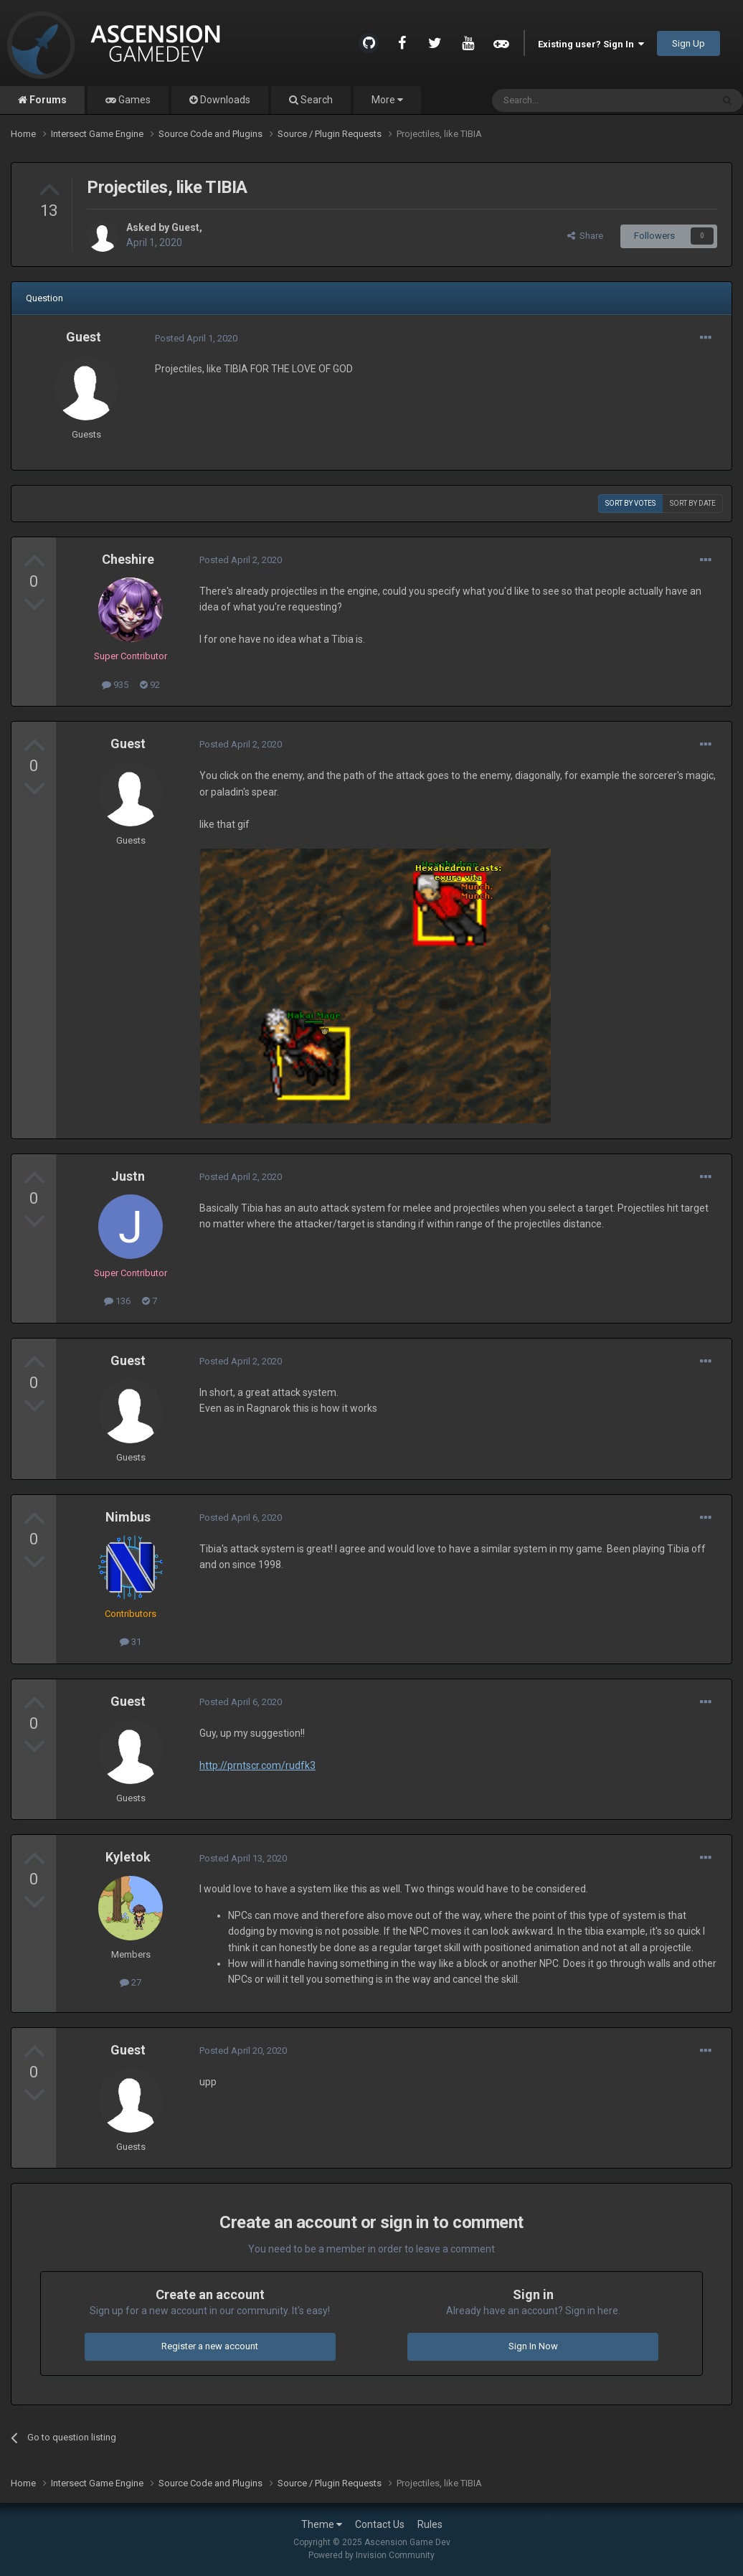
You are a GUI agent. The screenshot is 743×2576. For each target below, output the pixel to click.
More (387, 99)
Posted (196, 338)
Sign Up (688, 43)
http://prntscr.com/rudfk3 (257, 1765)
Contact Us (379, 2524)
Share (585, 235)
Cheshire (128, 559)
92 (150, 684)
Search (315, 99)
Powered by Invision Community (371, 2555)
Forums (47, 99)
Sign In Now (533, 2346)
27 (130, 1982)
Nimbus (128, 1516)
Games (133, 99)
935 (115, 684)
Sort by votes (630, 503)
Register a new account (209, 2346)
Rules (430, 2524)
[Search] (567, 100)
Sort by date (693, 503)
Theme (321, 2524)
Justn (128, 1176)
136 (117, 1301)
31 (130, 1641)
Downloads (224, 99)
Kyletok (128, 1856)
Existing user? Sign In (591, 44)
